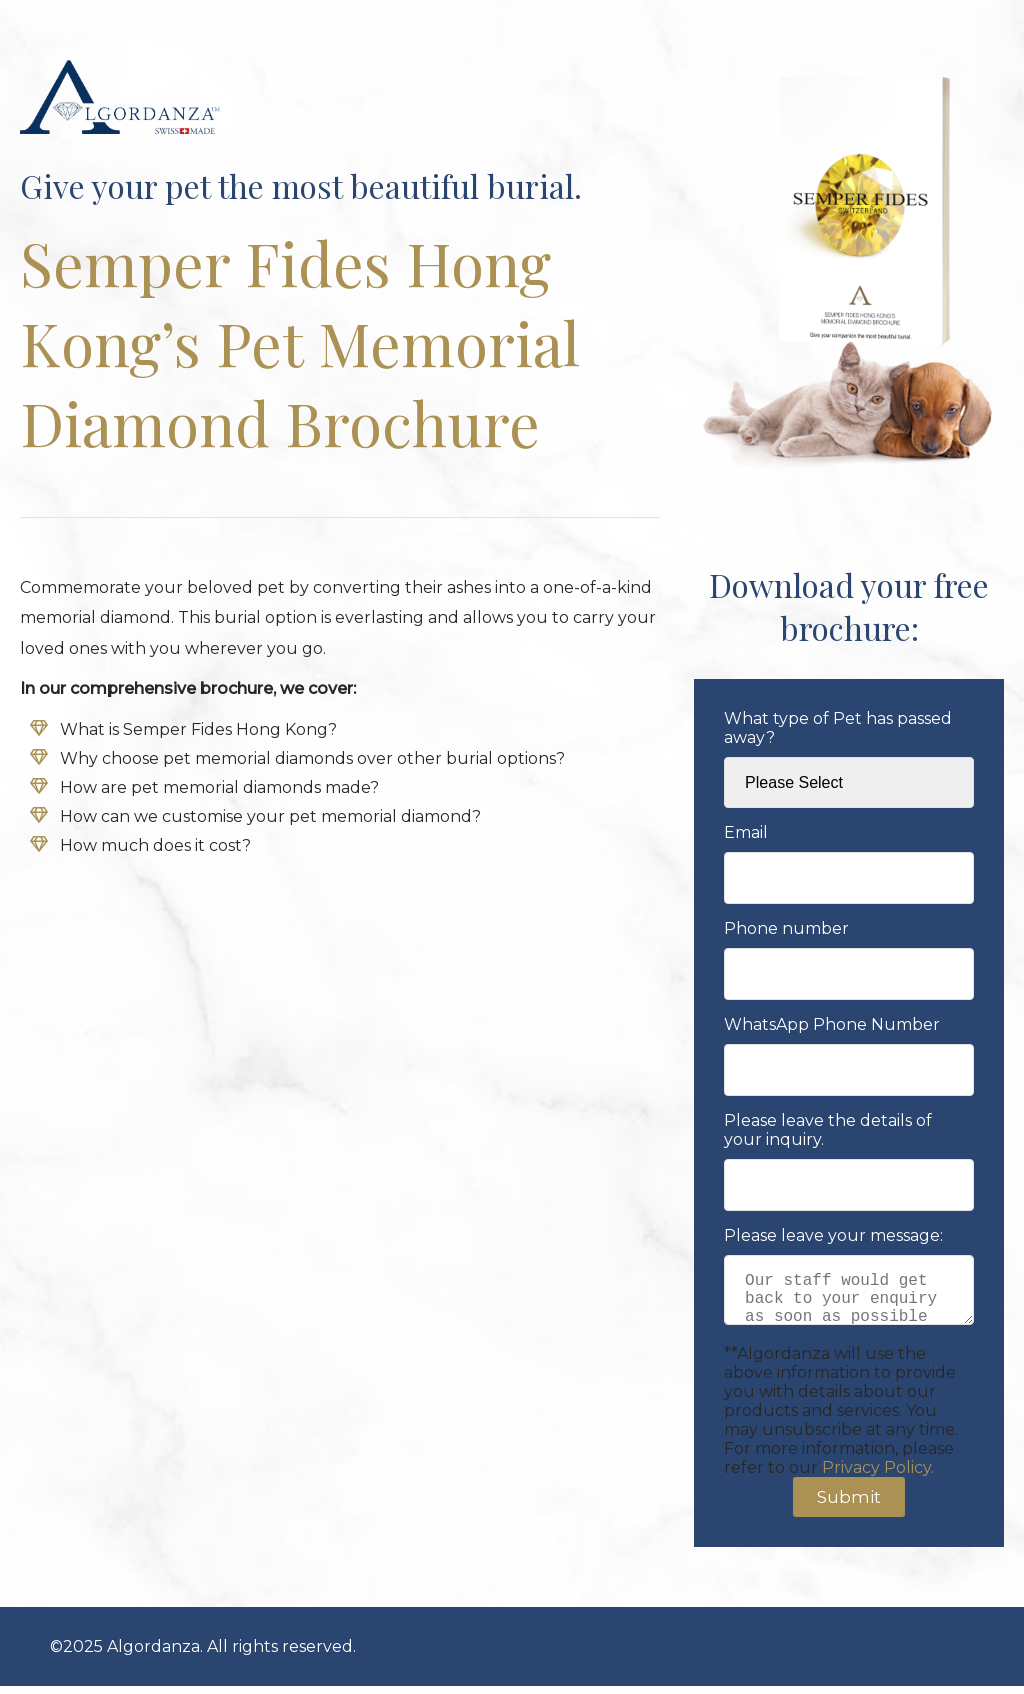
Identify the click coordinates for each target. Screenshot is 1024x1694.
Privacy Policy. (878, 1475)
